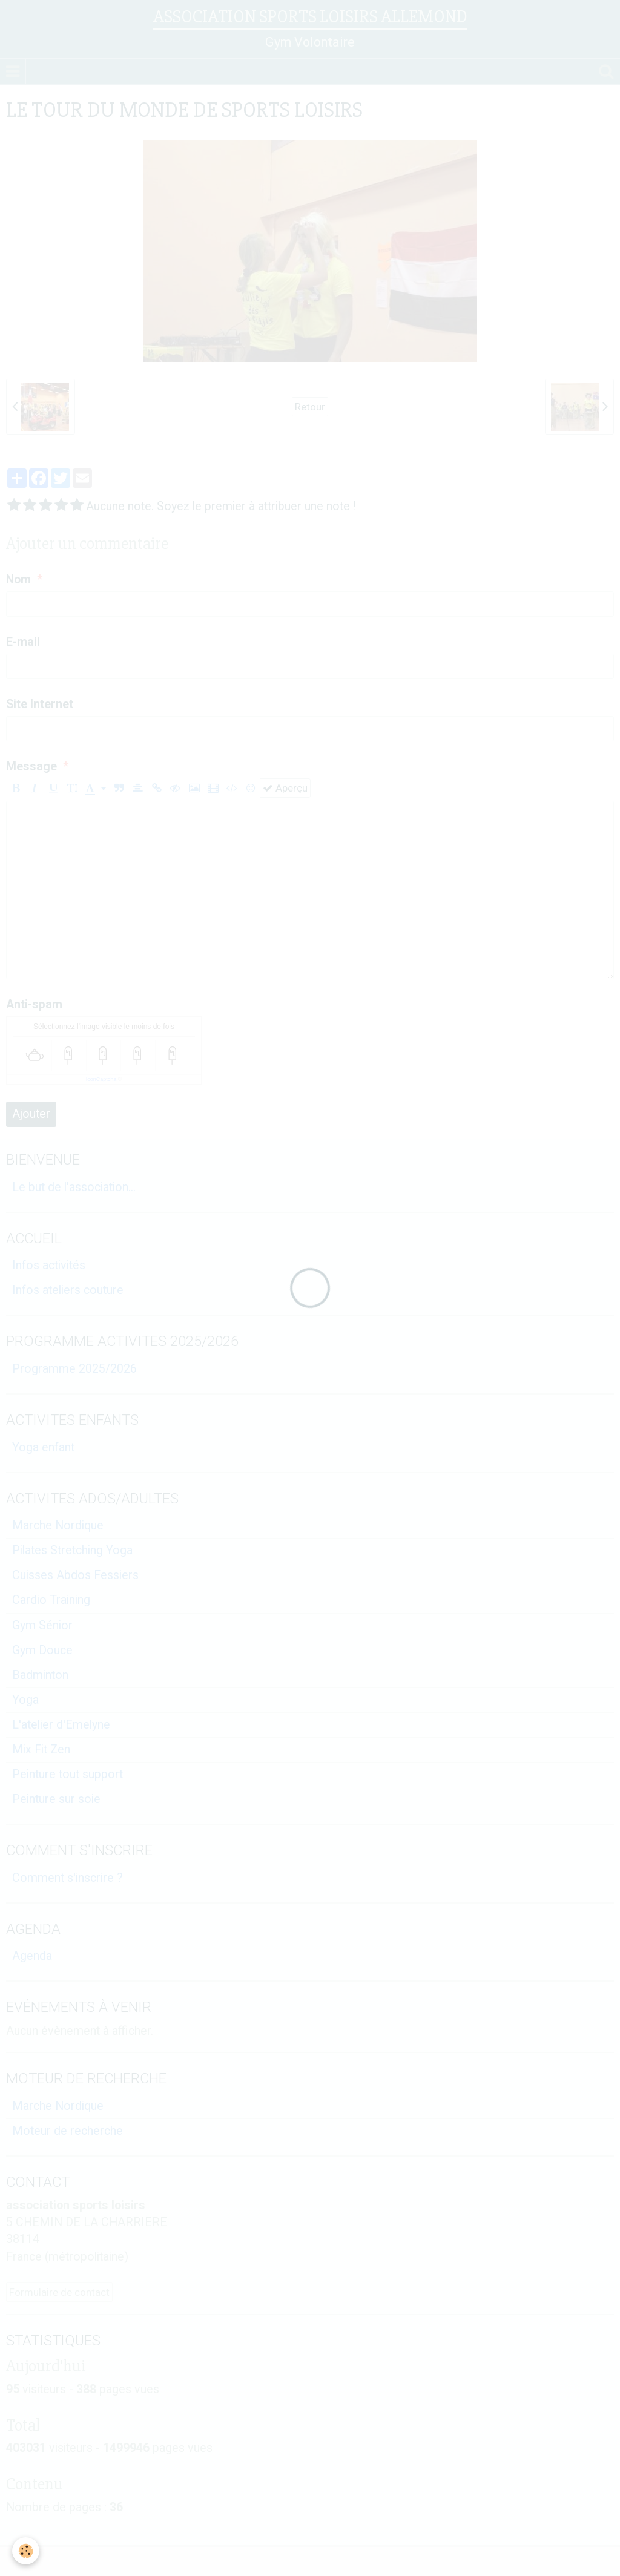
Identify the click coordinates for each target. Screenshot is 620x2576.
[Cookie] (25, 2550)
